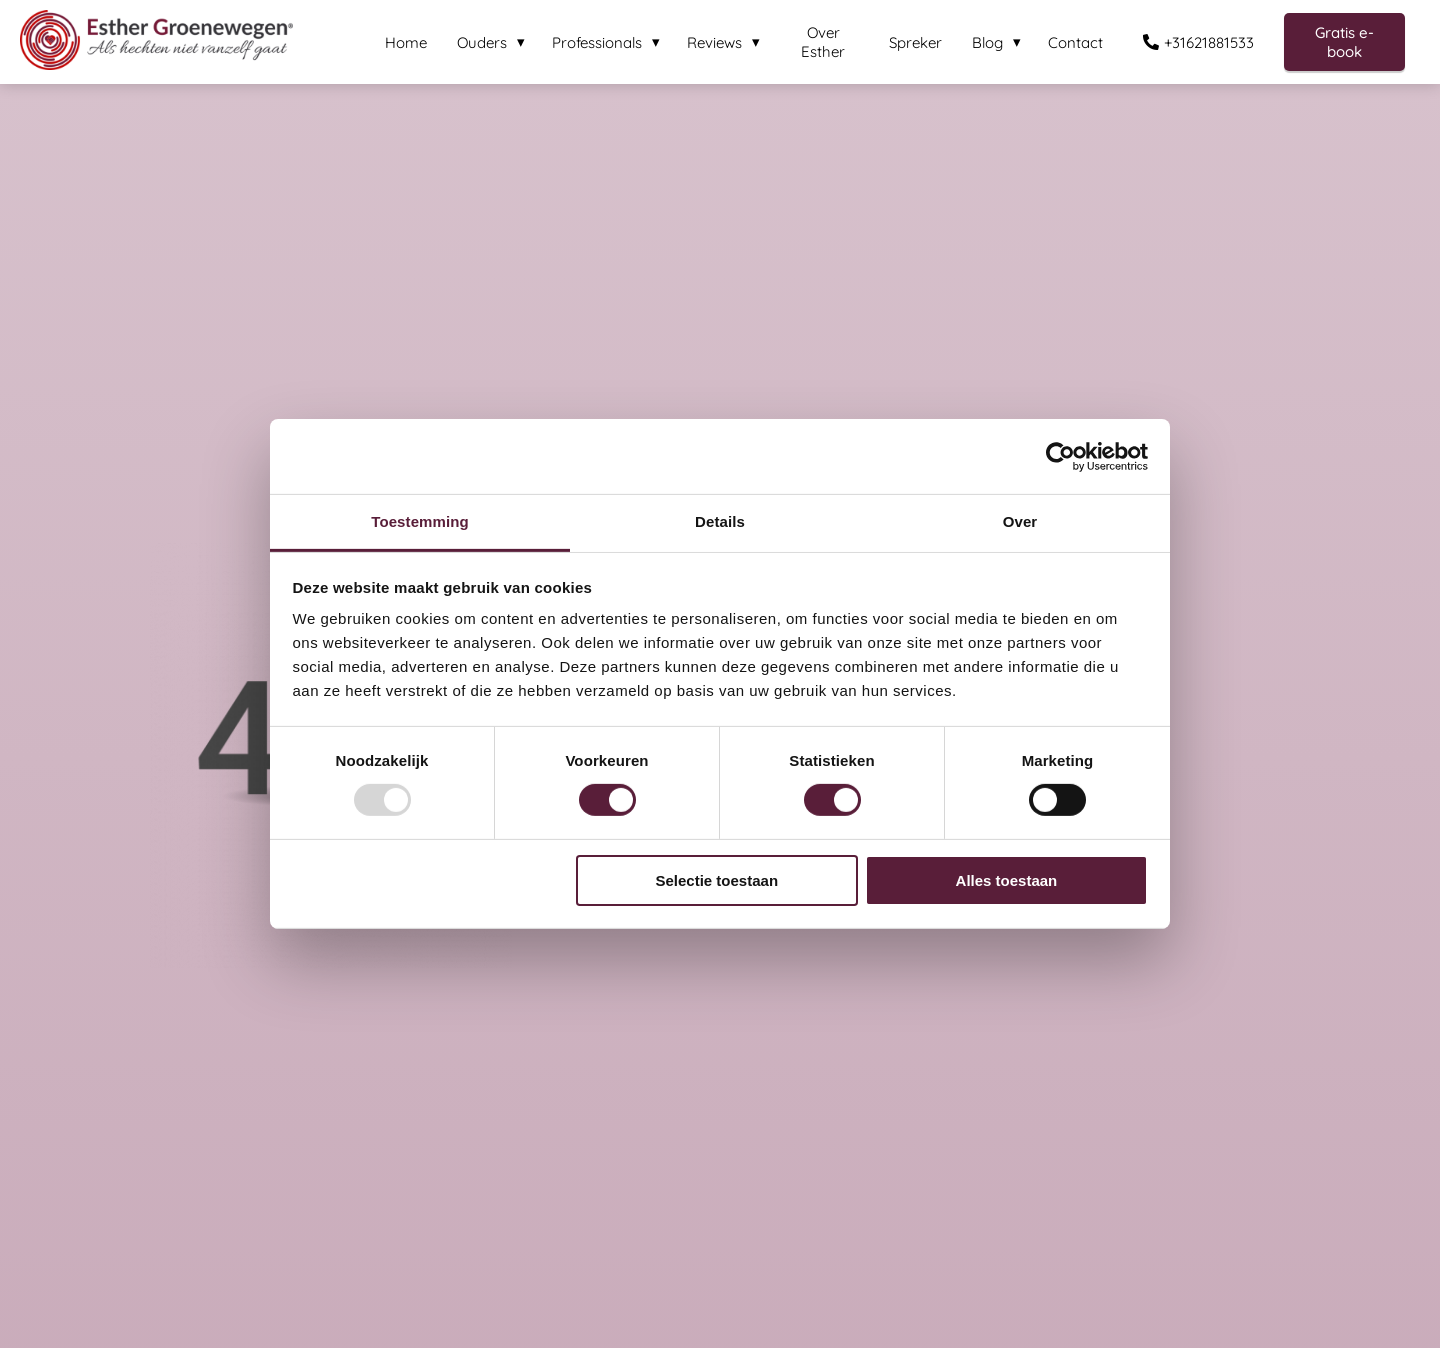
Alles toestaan (1007, 880)
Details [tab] (720, 521)
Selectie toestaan (717, 880)
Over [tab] (1020, 521)
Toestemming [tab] (420, 521)
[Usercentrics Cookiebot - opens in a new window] (1060, 456)
